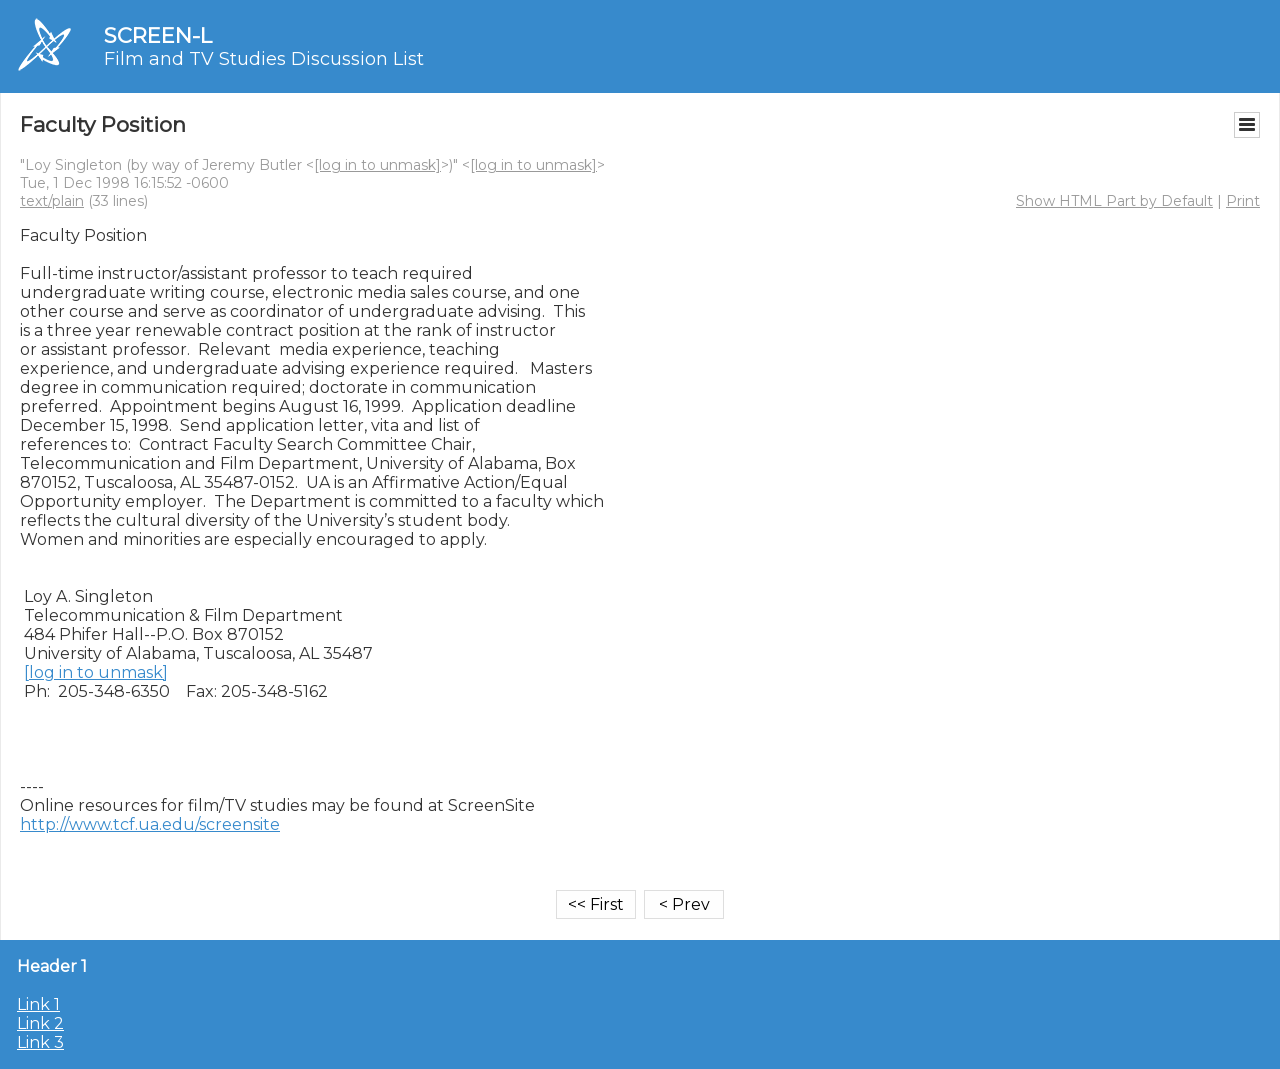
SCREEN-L (158, 35)
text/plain (52, 201)
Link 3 (40, 1042)
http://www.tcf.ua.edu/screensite (150, 824)
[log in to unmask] (377, 165)
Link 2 (40, 1023)
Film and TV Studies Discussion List (264, 59)
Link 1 (38, 1004)
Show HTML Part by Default (1114, 201)
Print (1243, 201)
